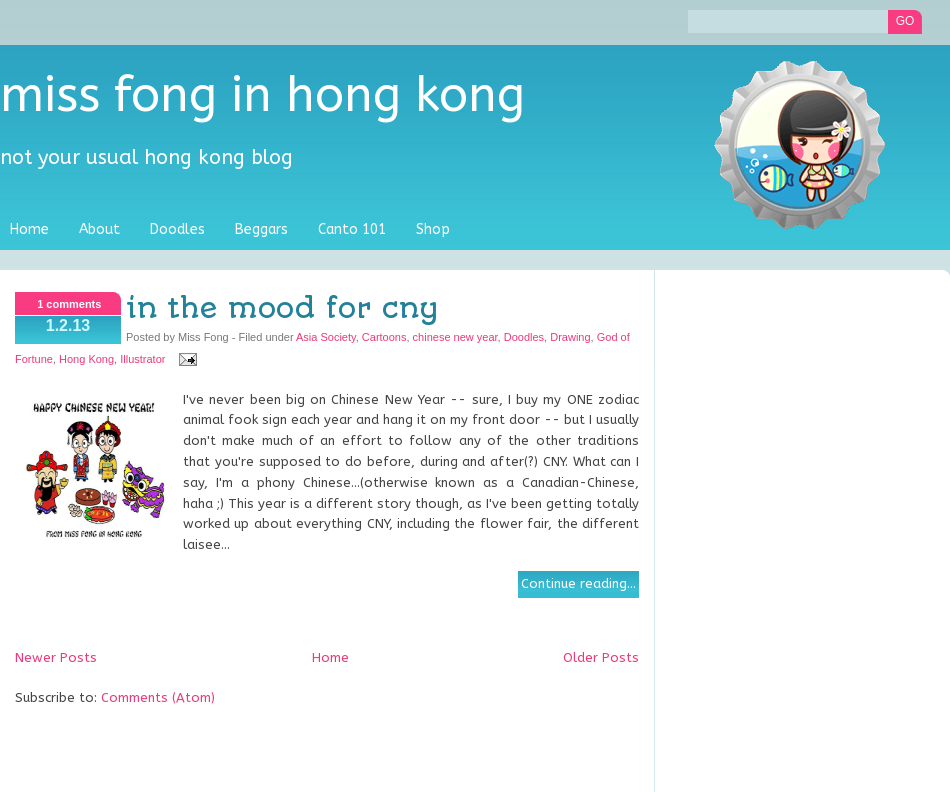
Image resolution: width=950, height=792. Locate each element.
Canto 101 (352, 229)
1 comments (69, 304)
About (99, 229)
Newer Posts (56, 657)
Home (29, 229)
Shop (433, 229)
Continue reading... (578, 583)
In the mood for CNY (282, 308)
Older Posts (601, 657)
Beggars (261, 229)
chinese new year (455, 337)
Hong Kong (86, 359)
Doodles (177, 229)
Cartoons (384, 337)
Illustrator (142, 359)
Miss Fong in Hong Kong (262, 95)
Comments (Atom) (158, 697)
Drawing (570, 337)
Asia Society (326, 337)
